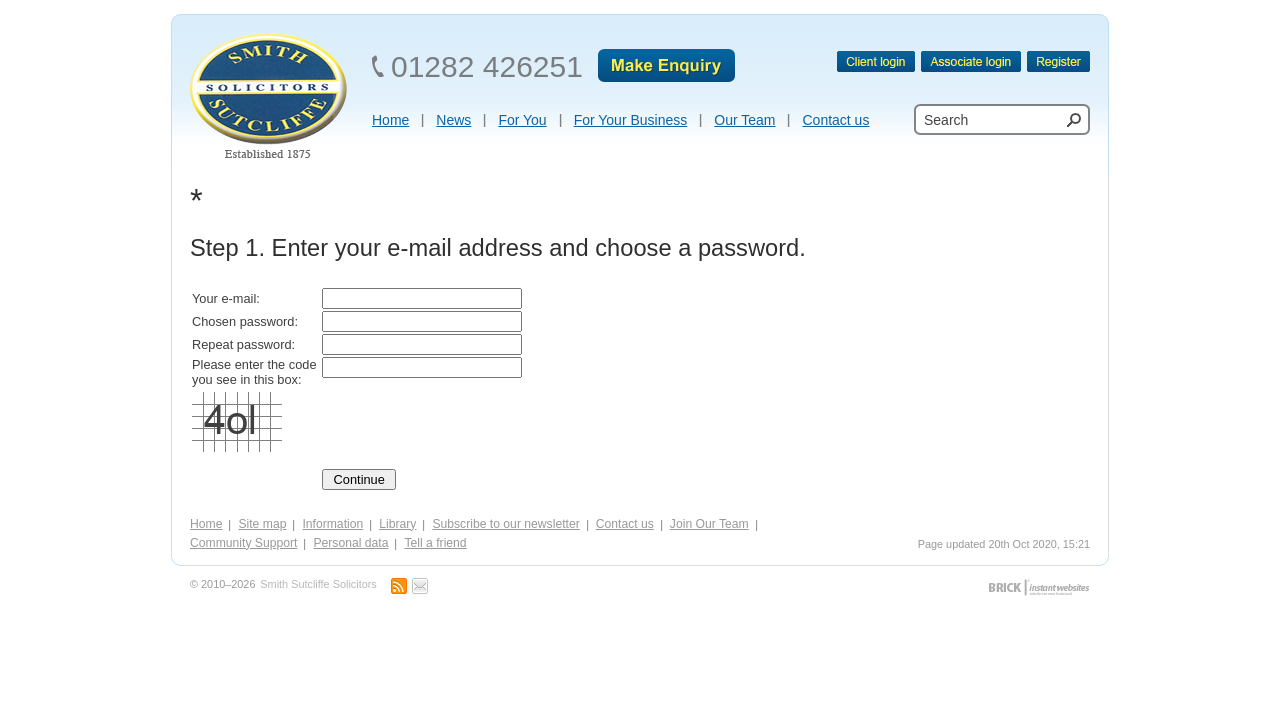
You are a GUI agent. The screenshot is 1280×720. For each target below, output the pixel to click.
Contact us (625, 524)
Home (206, 524)
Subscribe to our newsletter (505, 524)
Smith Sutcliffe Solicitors (318, 584)
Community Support (243, 543)
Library (397, 524)
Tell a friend (435, 543)
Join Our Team (709, 524)
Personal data (350, 543)
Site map (262, 524)
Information (332, 524)
